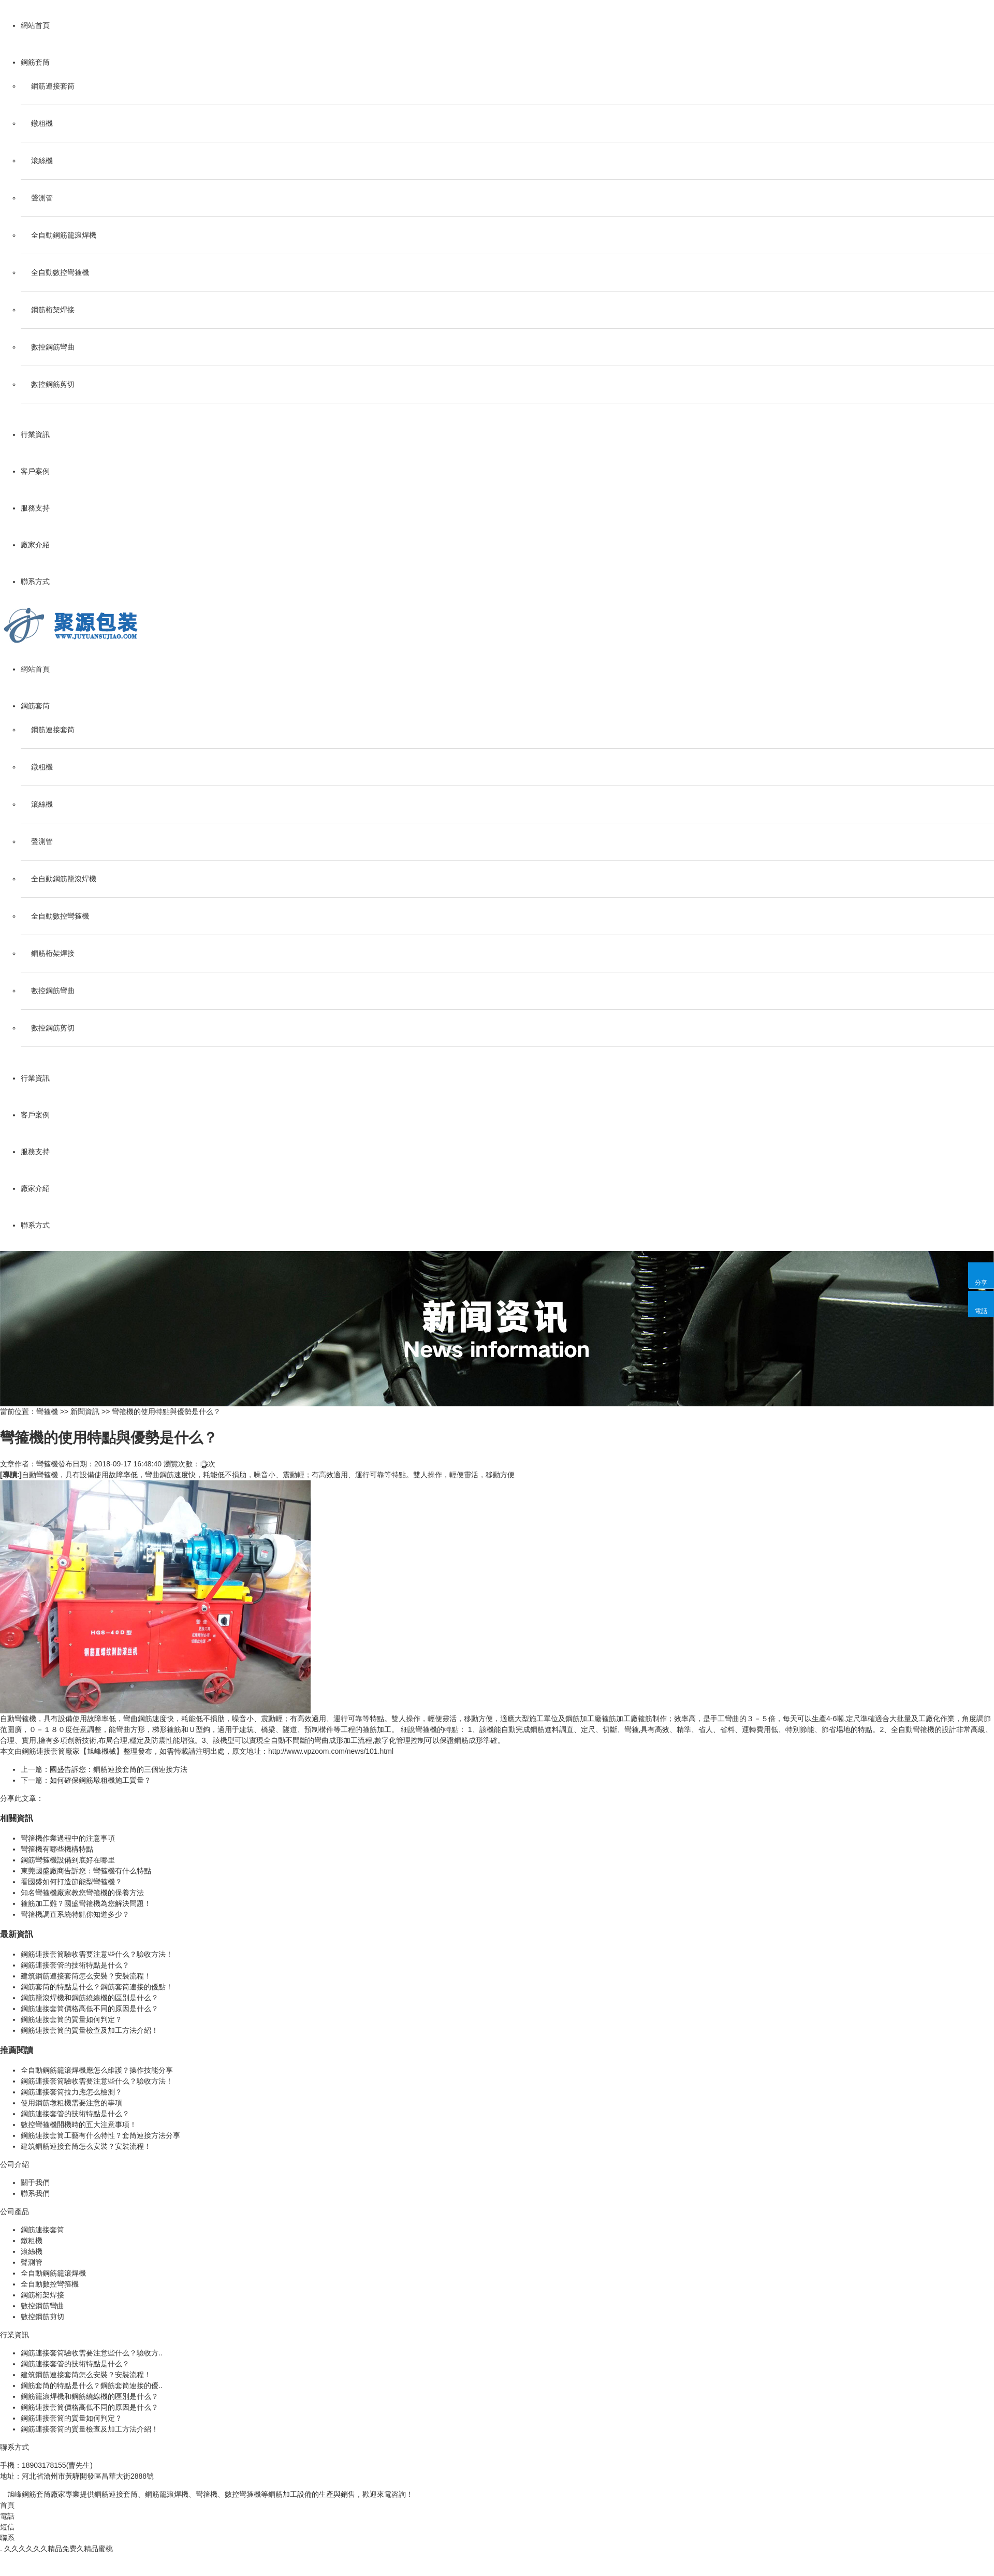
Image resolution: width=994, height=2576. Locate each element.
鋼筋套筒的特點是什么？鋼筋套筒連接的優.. (92, 2385)
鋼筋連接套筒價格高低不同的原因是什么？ (89, 2008)
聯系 (7, 2538)
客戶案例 (35, 471)
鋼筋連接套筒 (53, 86)
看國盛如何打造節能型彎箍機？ (71, 1882)
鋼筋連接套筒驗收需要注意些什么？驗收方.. (92, 2353)
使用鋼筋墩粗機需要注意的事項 (71, 2103)
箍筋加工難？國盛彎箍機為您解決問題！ (86, 1903)
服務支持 (35, 508)
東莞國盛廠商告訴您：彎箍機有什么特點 (86, 1871)
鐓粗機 (42, 123)
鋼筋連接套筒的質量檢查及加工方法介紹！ (89, 2030)
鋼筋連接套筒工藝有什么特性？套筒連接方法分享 (100, 2135)
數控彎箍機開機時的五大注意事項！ (79, 2124)
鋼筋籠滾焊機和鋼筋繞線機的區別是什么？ (89, 1997)
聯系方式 (35, 581)
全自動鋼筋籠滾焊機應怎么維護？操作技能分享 (97, 2070)
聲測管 (42, 198)
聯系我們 (35, 2193)
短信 (7, 2527)
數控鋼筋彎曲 (53, 347)
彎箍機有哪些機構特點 (57, 1849)
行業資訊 (35, 434)
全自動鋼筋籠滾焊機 (63, 235)
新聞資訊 (84, 1411)
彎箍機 (47, 1411)
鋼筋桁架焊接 (53, 309)
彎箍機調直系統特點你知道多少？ (75, 1914)
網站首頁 (35, 25)
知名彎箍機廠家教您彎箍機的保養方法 (82, 1892)
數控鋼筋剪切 (53, 384)
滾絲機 (42, 160)
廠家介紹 (35, 545)
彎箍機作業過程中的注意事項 (68, 1838)
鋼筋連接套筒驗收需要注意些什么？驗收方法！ (97, 1954)
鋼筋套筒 (35, 62)
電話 (7, 2516)
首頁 (7, 2505)
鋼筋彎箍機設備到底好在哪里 (68, 1860)
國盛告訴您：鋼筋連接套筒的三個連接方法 (118, 1769)
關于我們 (35, 2182)
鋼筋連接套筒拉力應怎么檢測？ (71, 2092)
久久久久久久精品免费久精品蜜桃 (58, 2548)
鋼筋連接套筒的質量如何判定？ (71, 2019)
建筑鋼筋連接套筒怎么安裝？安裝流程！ (86, 1976)
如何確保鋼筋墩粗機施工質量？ (100, 1780)
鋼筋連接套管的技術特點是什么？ (75, 1965)
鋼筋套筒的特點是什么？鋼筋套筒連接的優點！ (97, 1987)
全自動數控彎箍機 (60, 272)
